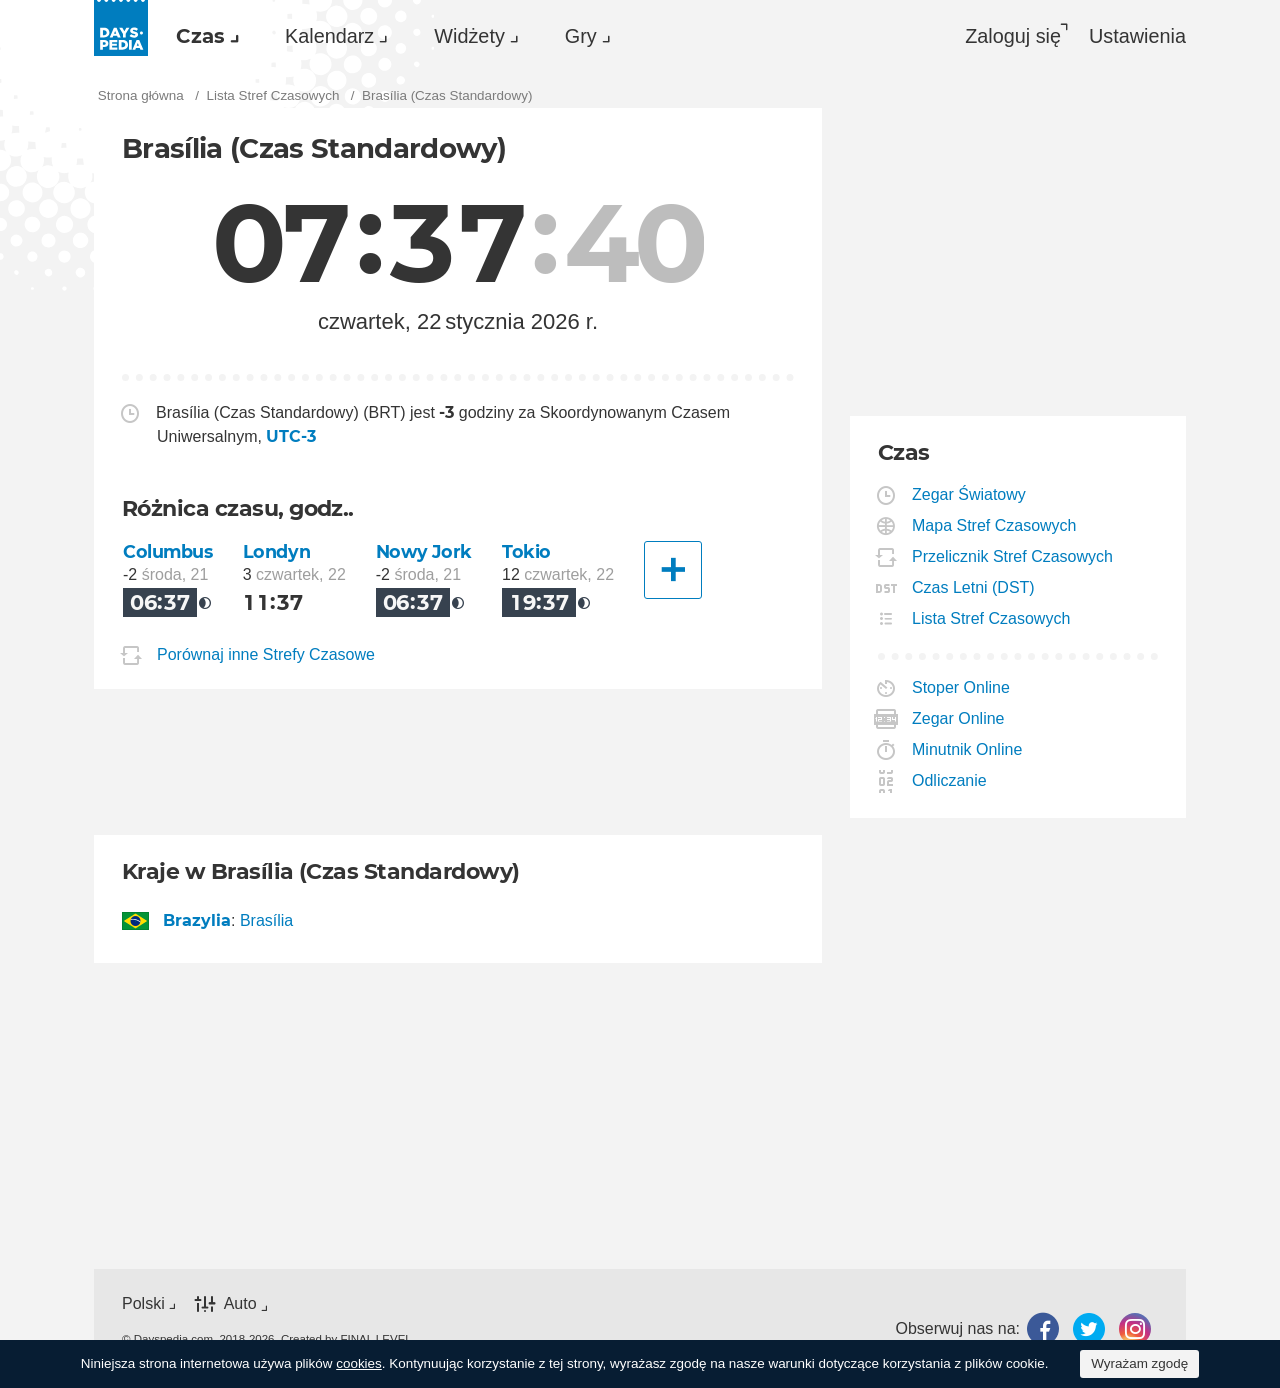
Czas (200, 36)
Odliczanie (950, 780)
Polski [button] (143, 1303)
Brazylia (197, 920)
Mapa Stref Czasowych (995, 525)
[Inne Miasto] (673, 570)
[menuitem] (202, 36)
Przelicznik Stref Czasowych (1013, 556)
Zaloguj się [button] (1013, 36)
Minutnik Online (967, 749)
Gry (581, 36)
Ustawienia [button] (1137, 36)
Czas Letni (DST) (974, 587)
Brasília (266, 920)
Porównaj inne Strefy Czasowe (266, 654)
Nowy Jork (424, 551)
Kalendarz (329, 36)
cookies (359, 1363)
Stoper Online (961, 687)
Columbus (168, 551)
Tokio (526, 551)
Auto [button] (240, 1304)
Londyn (276, 551)
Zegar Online (959, 718)
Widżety (469, 36)
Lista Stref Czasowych (991, 618)
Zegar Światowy (969, 494)
